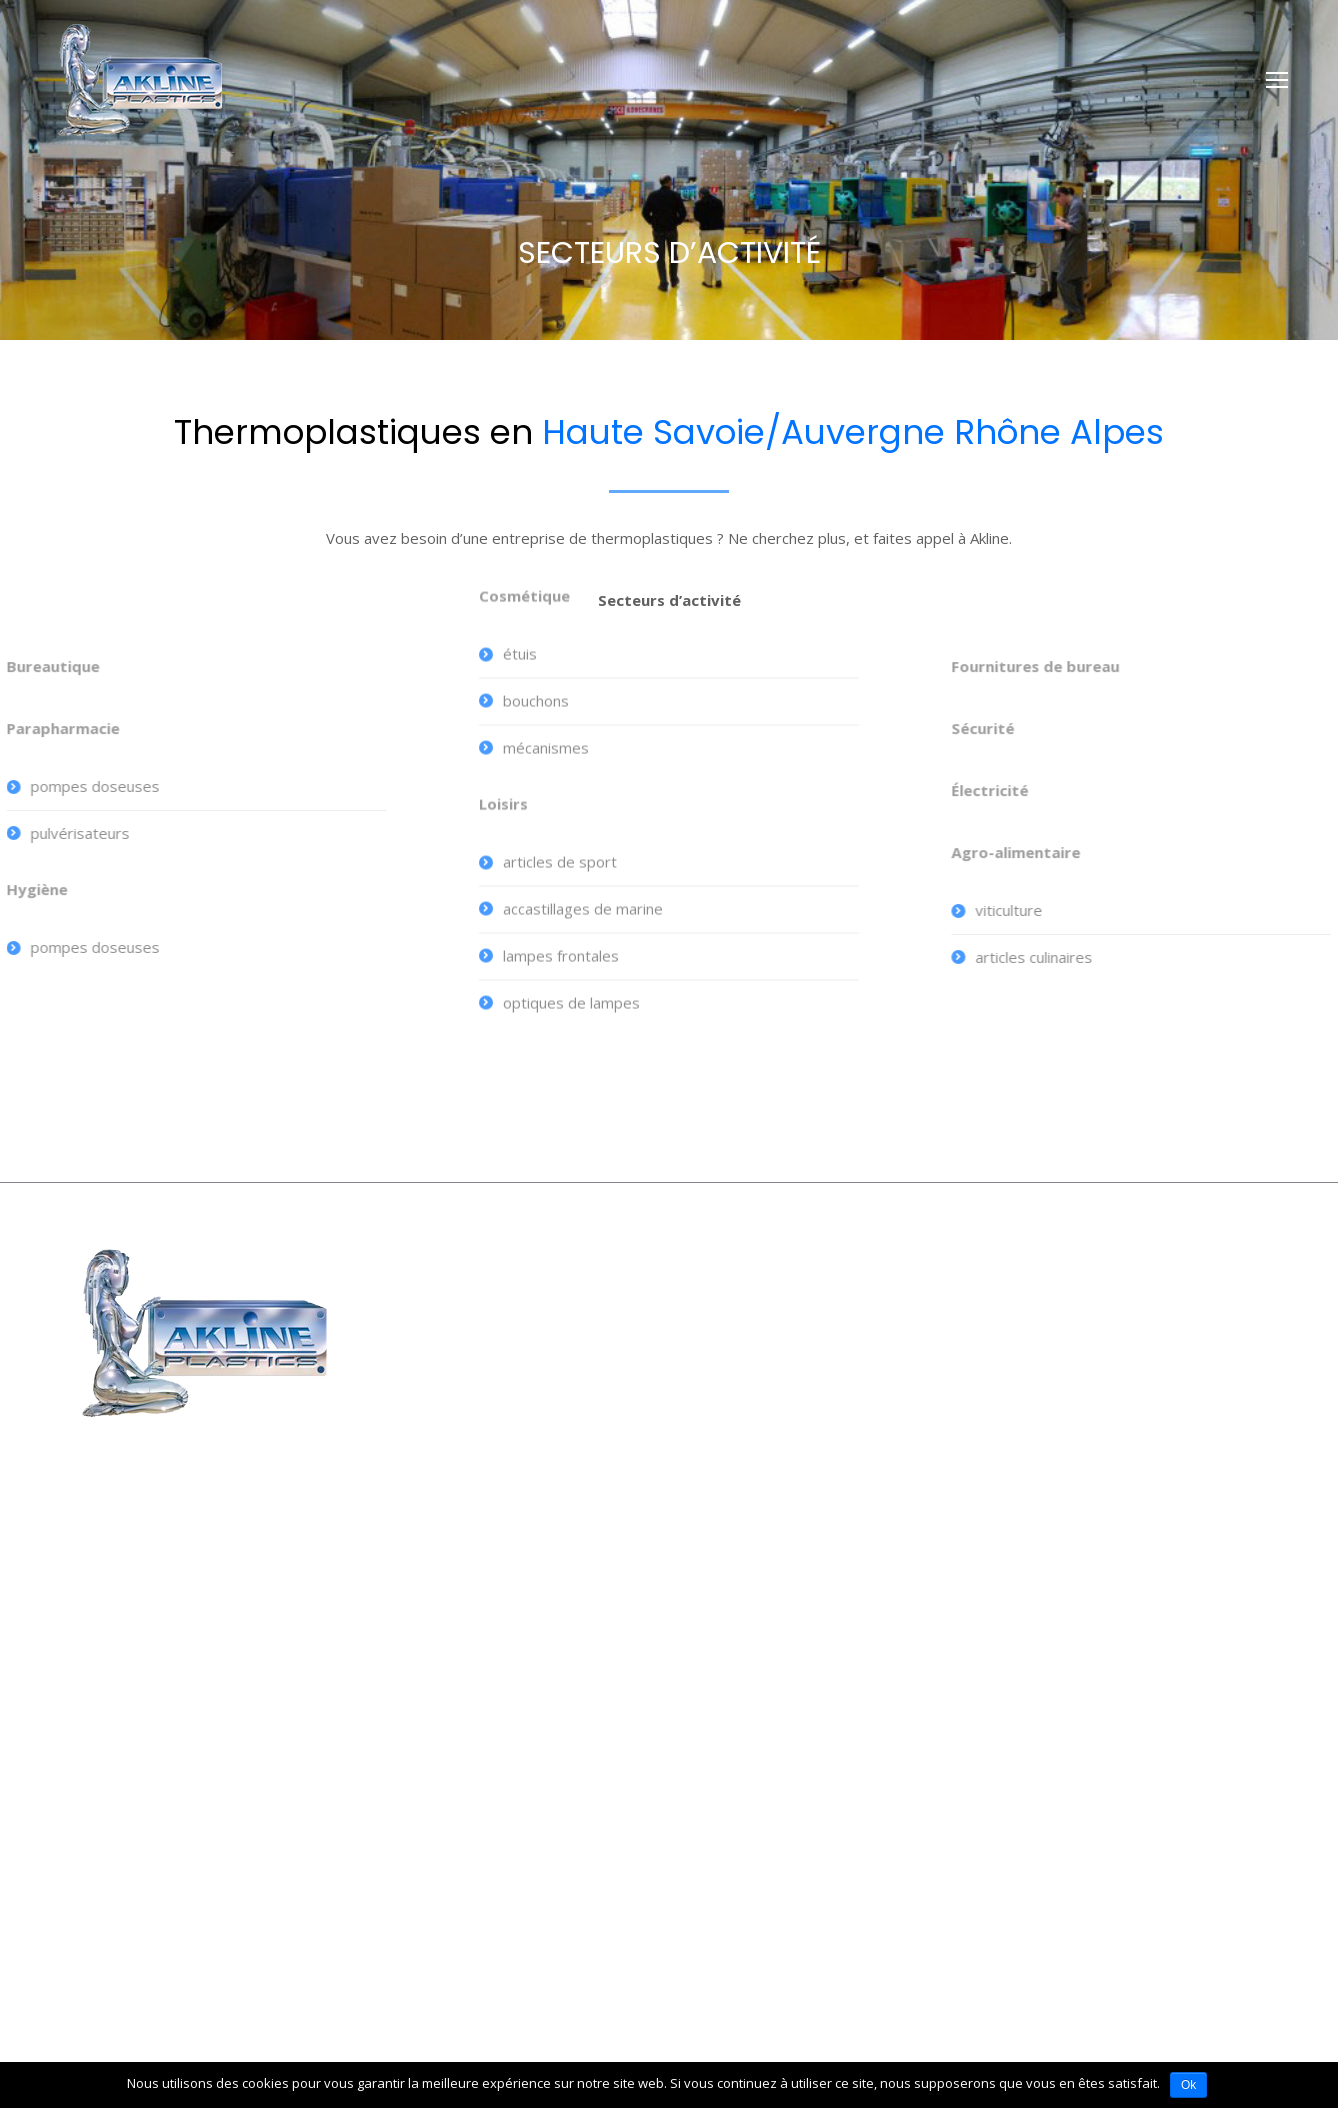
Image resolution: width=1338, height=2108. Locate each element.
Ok (1188, 2085)
